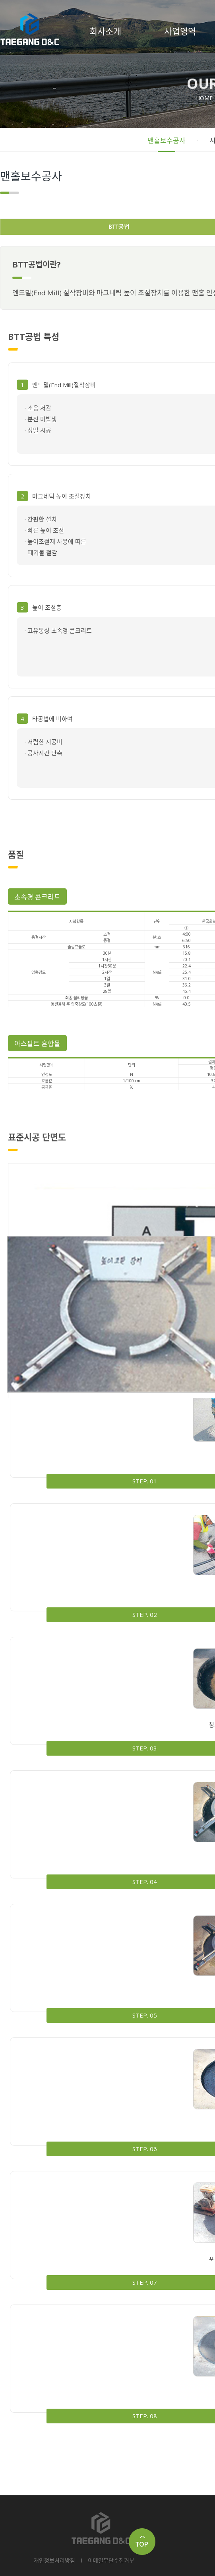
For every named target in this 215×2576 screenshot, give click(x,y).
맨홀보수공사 (166, 140)
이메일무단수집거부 (111, 2560)
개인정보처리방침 (54, 2560)
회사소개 (105, 31)
